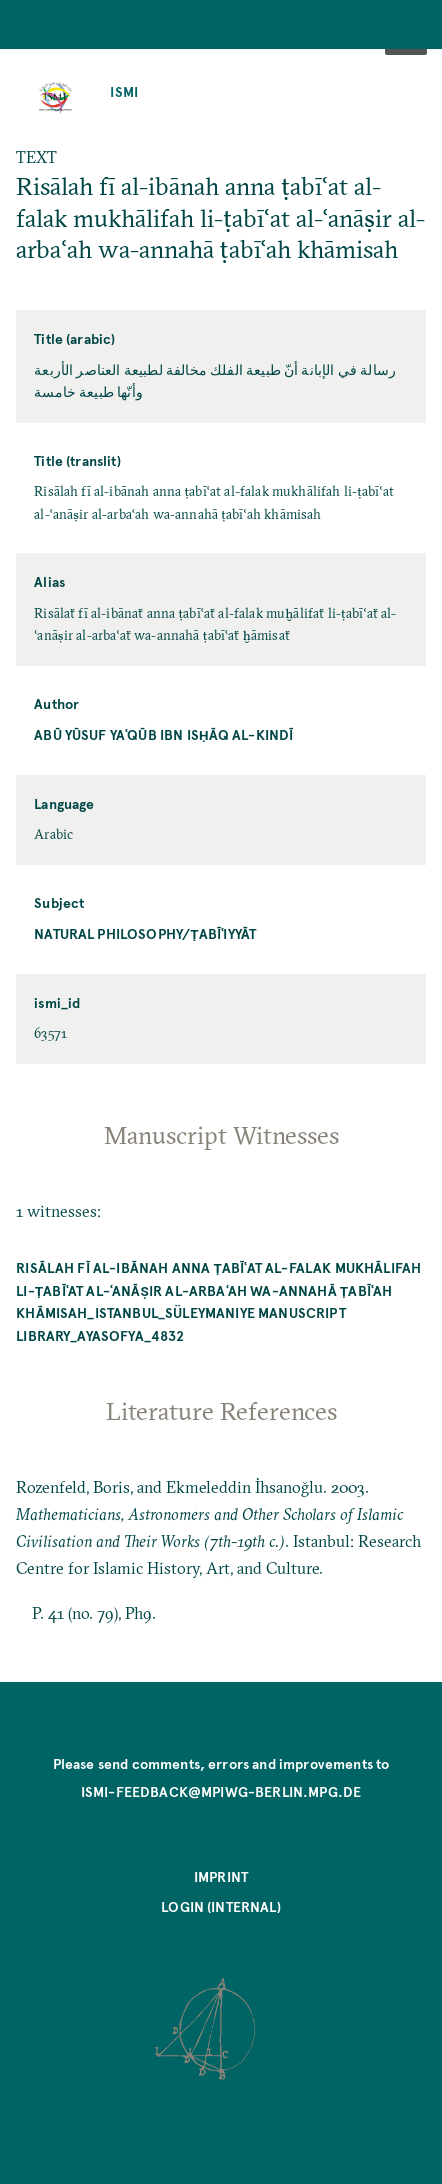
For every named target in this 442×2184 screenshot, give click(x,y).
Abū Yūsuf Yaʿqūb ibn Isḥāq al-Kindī (163, 734)
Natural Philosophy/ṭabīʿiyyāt (145, 933)
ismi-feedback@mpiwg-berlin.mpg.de (221, 1791)
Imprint (221, 1876)
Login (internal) (221, 1906)
